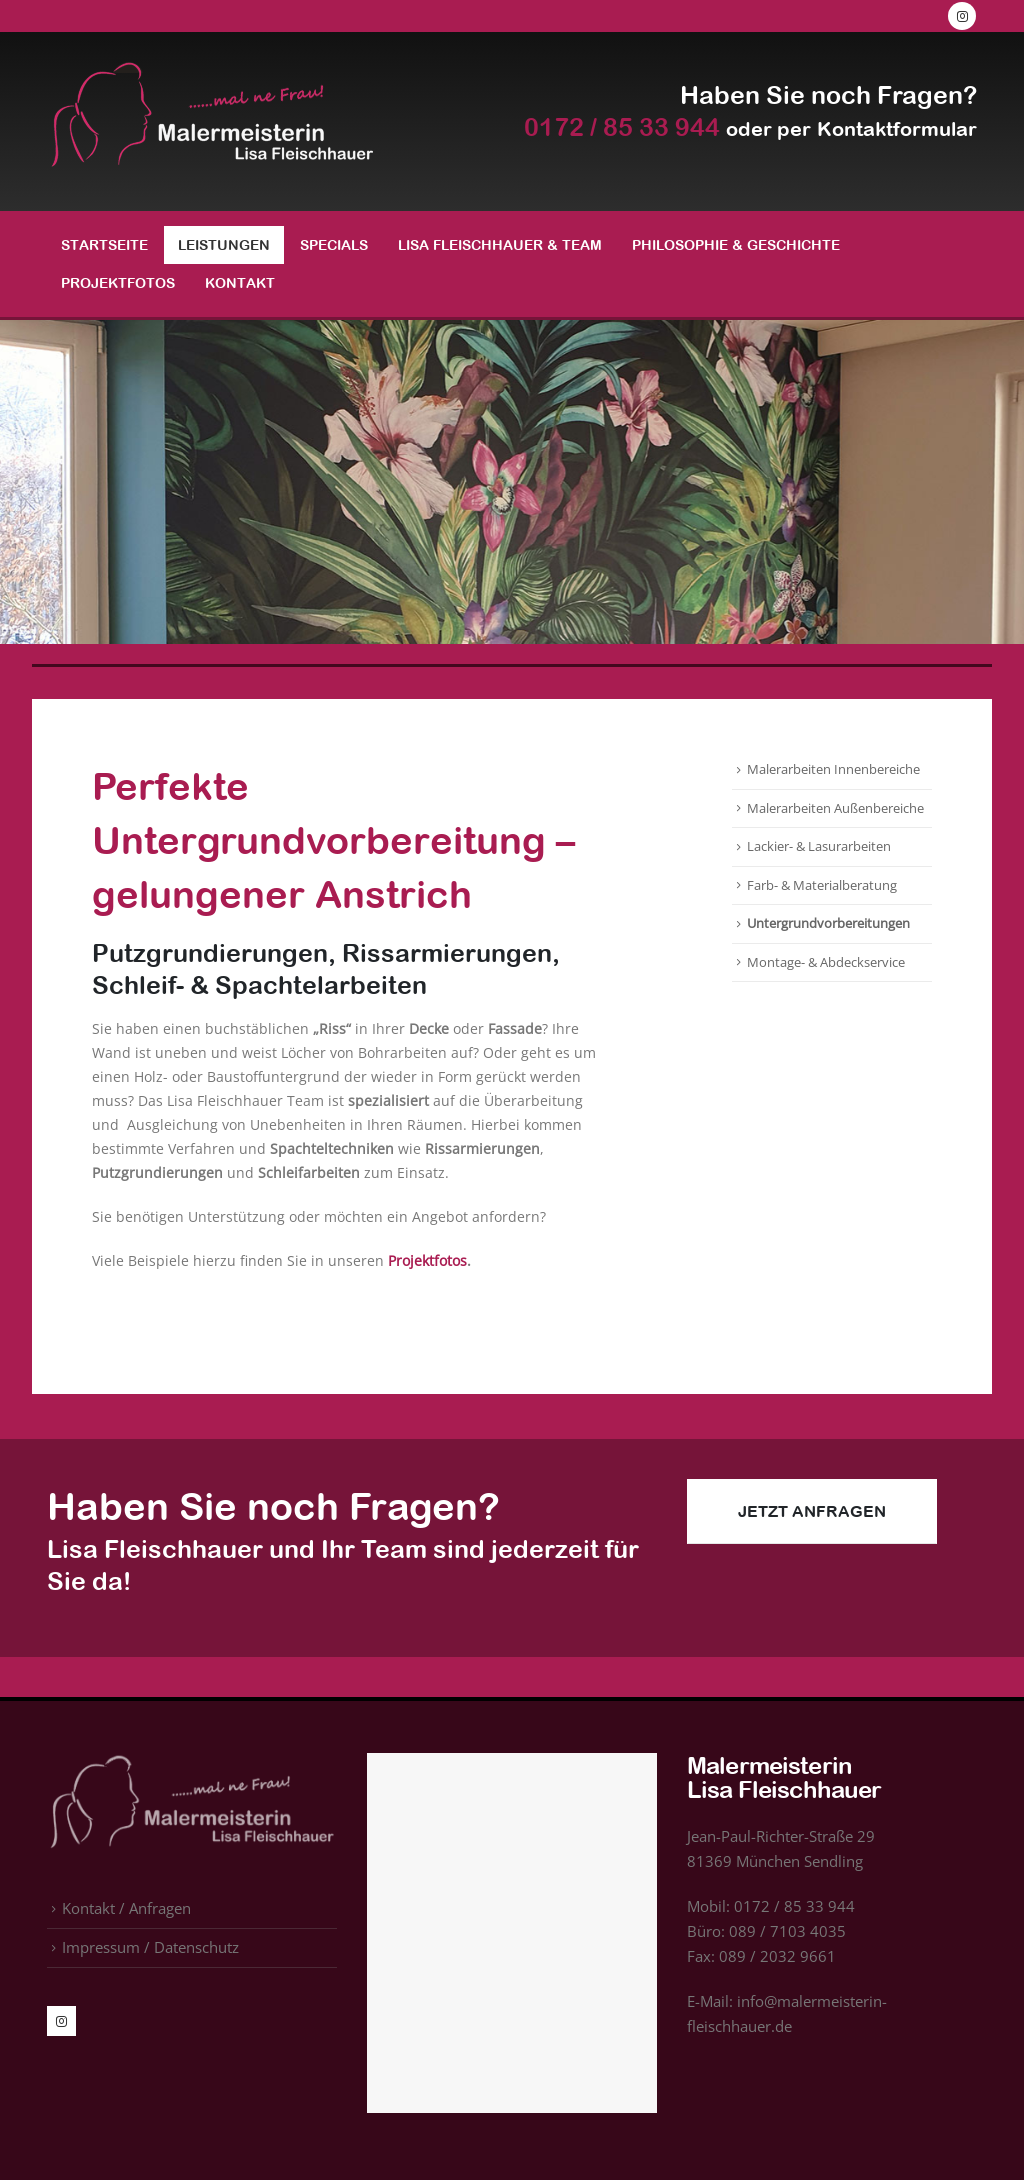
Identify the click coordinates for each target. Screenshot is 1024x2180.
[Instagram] (962, 16)
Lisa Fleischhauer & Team (500, 245)
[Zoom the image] (192, 1765)
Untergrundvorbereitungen (828, 923)
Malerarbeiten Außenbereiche (835, 808)
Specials (334, 245)
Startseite (104, 245)
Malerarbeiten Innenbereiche (833, 769)
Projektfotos (118, 283)
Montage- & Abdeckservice (826, 962)
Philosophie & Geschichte (736, 245)
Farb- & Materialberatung (822, 885)
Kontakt (240, 283)
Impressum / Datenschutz (150, 1947)
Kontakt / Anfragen (126, 1908)
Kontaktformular (897, 128)
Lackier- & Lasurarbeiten (819, 846)
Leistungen (224, 245)
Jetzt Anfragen (812, 1511)
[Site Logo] (212, 121)
